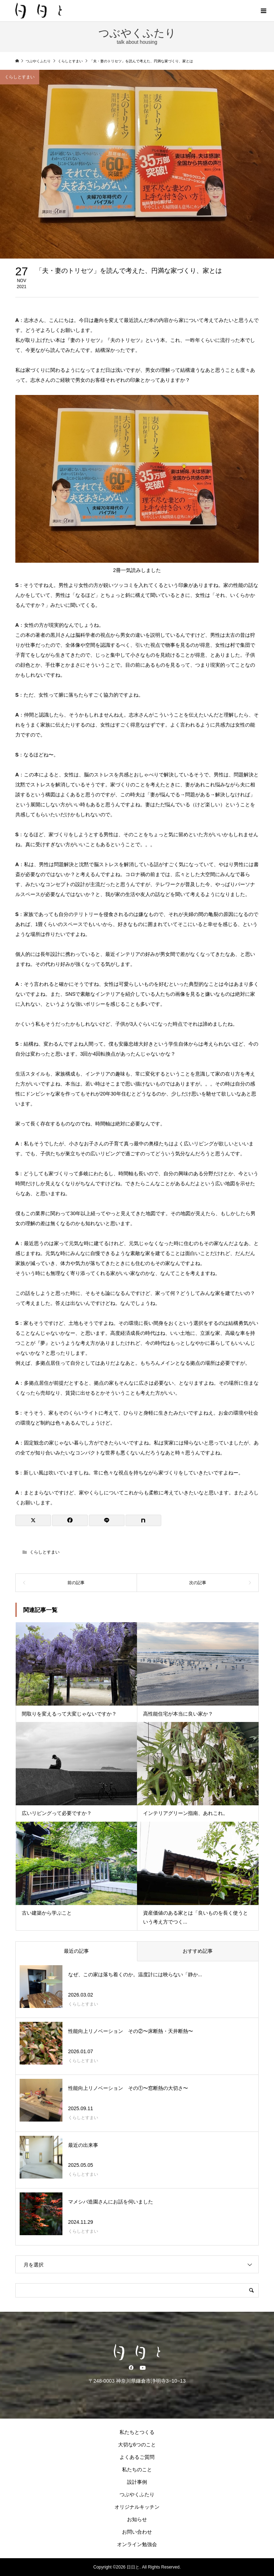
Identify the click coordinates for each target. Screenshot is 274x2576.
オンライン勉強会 (137, 2544)
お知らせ (137, 2519)
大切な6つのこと (137, 2444)
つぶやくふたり (137, 2494)
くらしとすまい (20, 76)
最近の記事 (76, 1951)
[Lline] (107, 1520)
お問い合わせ (137, 2532)
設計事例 (137, 2482)
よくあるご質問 (137, 2457)
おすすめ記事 (198, 1951)
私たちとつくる (137, 2432)
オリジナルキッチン (137, 2507)
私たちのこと (137, 2469)
